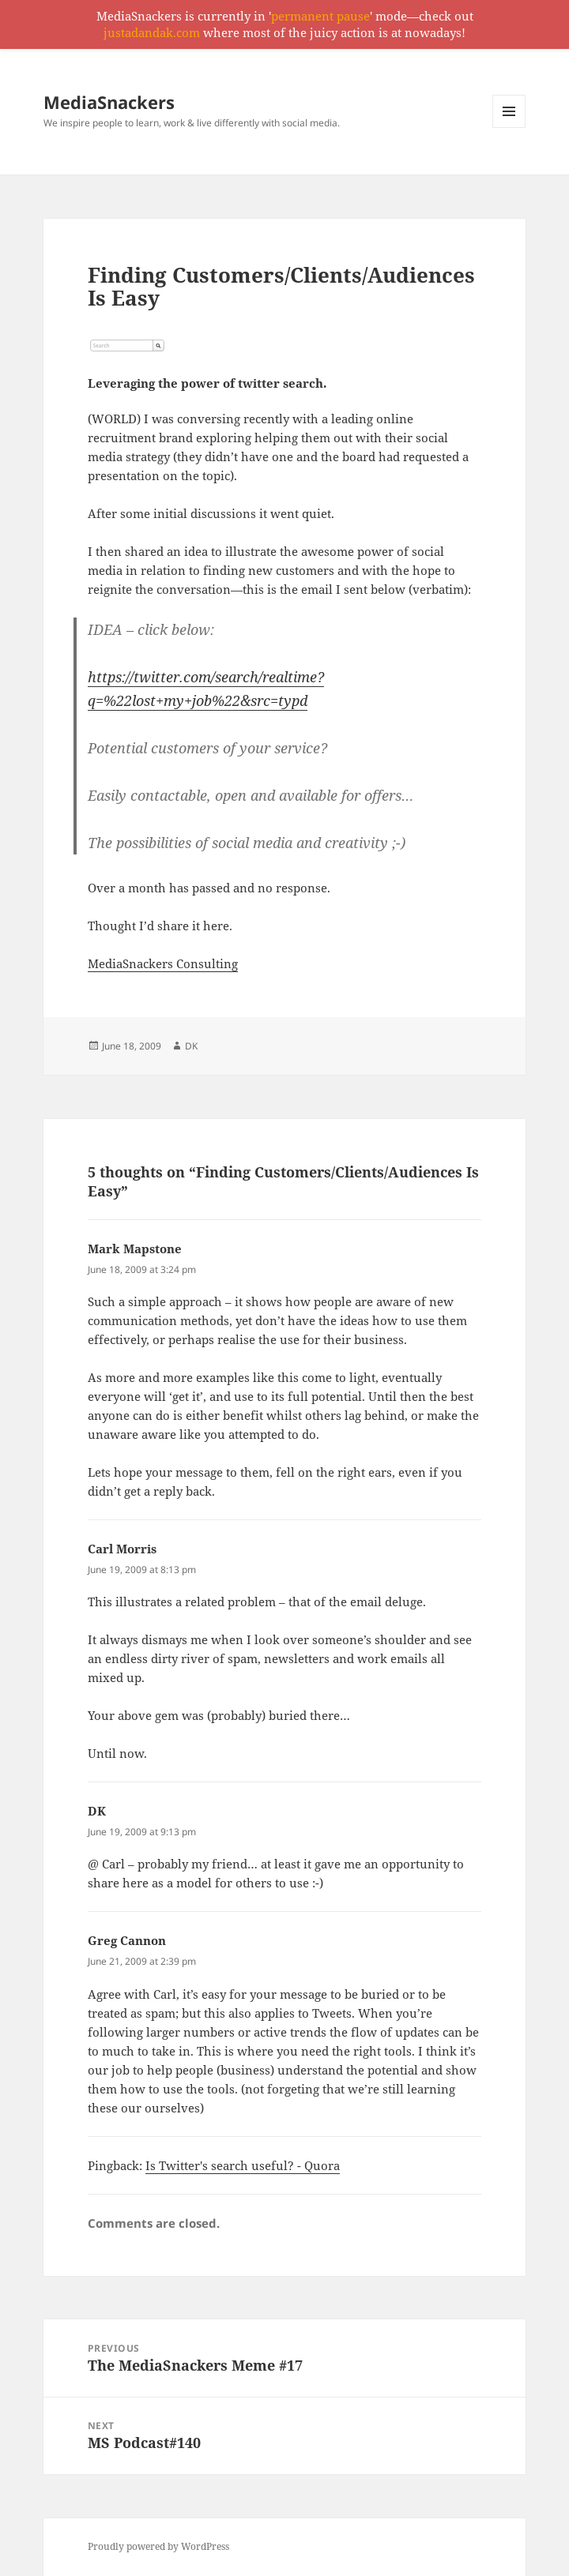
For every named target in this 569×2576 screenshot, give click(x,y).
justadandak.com (152, 32)
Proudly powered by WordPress (158, 2546)
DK (191, 1046)
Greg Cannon (127, 1940)
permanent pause (320, 16)
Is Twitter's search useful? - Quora (242, 2165)
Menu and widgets (509, 127)
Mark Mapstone (135, 1248)
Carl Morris (122, 1548)
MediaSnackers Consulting (163, 963)
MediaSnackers (109, 102)
